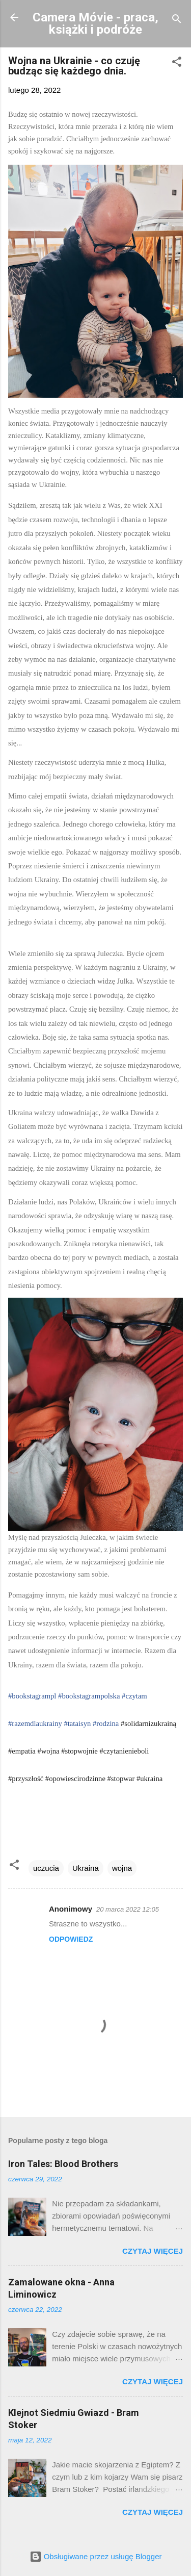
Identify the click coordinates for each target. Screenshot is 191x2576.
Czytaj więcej (152, 2251)
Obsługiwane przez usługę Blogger (96, 2556)
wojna (122, 1868)
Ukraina (85, 1868)
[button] (177, 63)
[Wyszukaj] (177, 20)
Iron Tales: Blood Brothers (63, 2163)
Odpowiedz (71, 1939)
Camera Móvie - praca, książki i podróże (95, 23)
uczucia (46, 1868)
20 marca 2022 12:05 (127, 1909)
